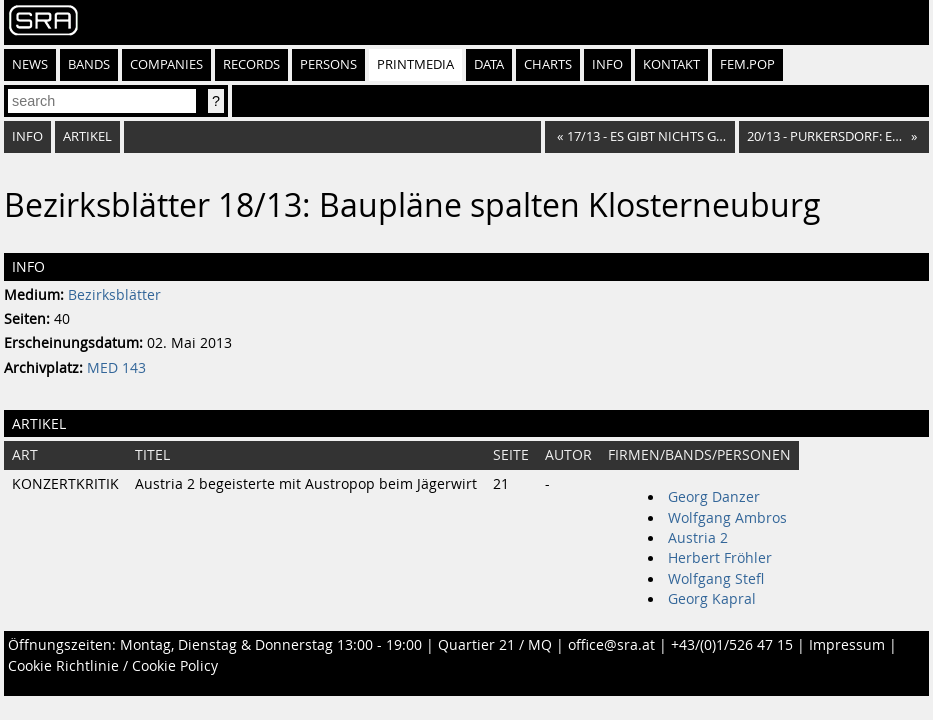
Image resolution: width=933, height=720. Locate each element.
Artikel (87, 136)
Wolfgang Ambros (727, 518)
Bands (89, 64)
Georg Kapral (712, 599)
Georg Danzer (714, 497)
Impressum (847, 645)
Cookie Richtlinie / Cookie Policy (113, 666)
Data (489, 64)
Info (607, 64)
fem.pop (747, 64)
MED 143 (116, 368)
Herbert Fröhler (720, 558)
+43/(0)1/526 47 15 (732, 645)
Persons (328, 64)
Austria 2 (698, 538)
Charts (548, 64)
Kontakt (671, 64)
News (30, 64)
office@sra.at (611, 645)
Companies (166, 64)
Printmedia (415, 64)
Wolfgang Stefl (716, 579)
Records (251, 64)
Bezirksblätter (114, 295)
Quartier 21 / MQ (495, 645)
